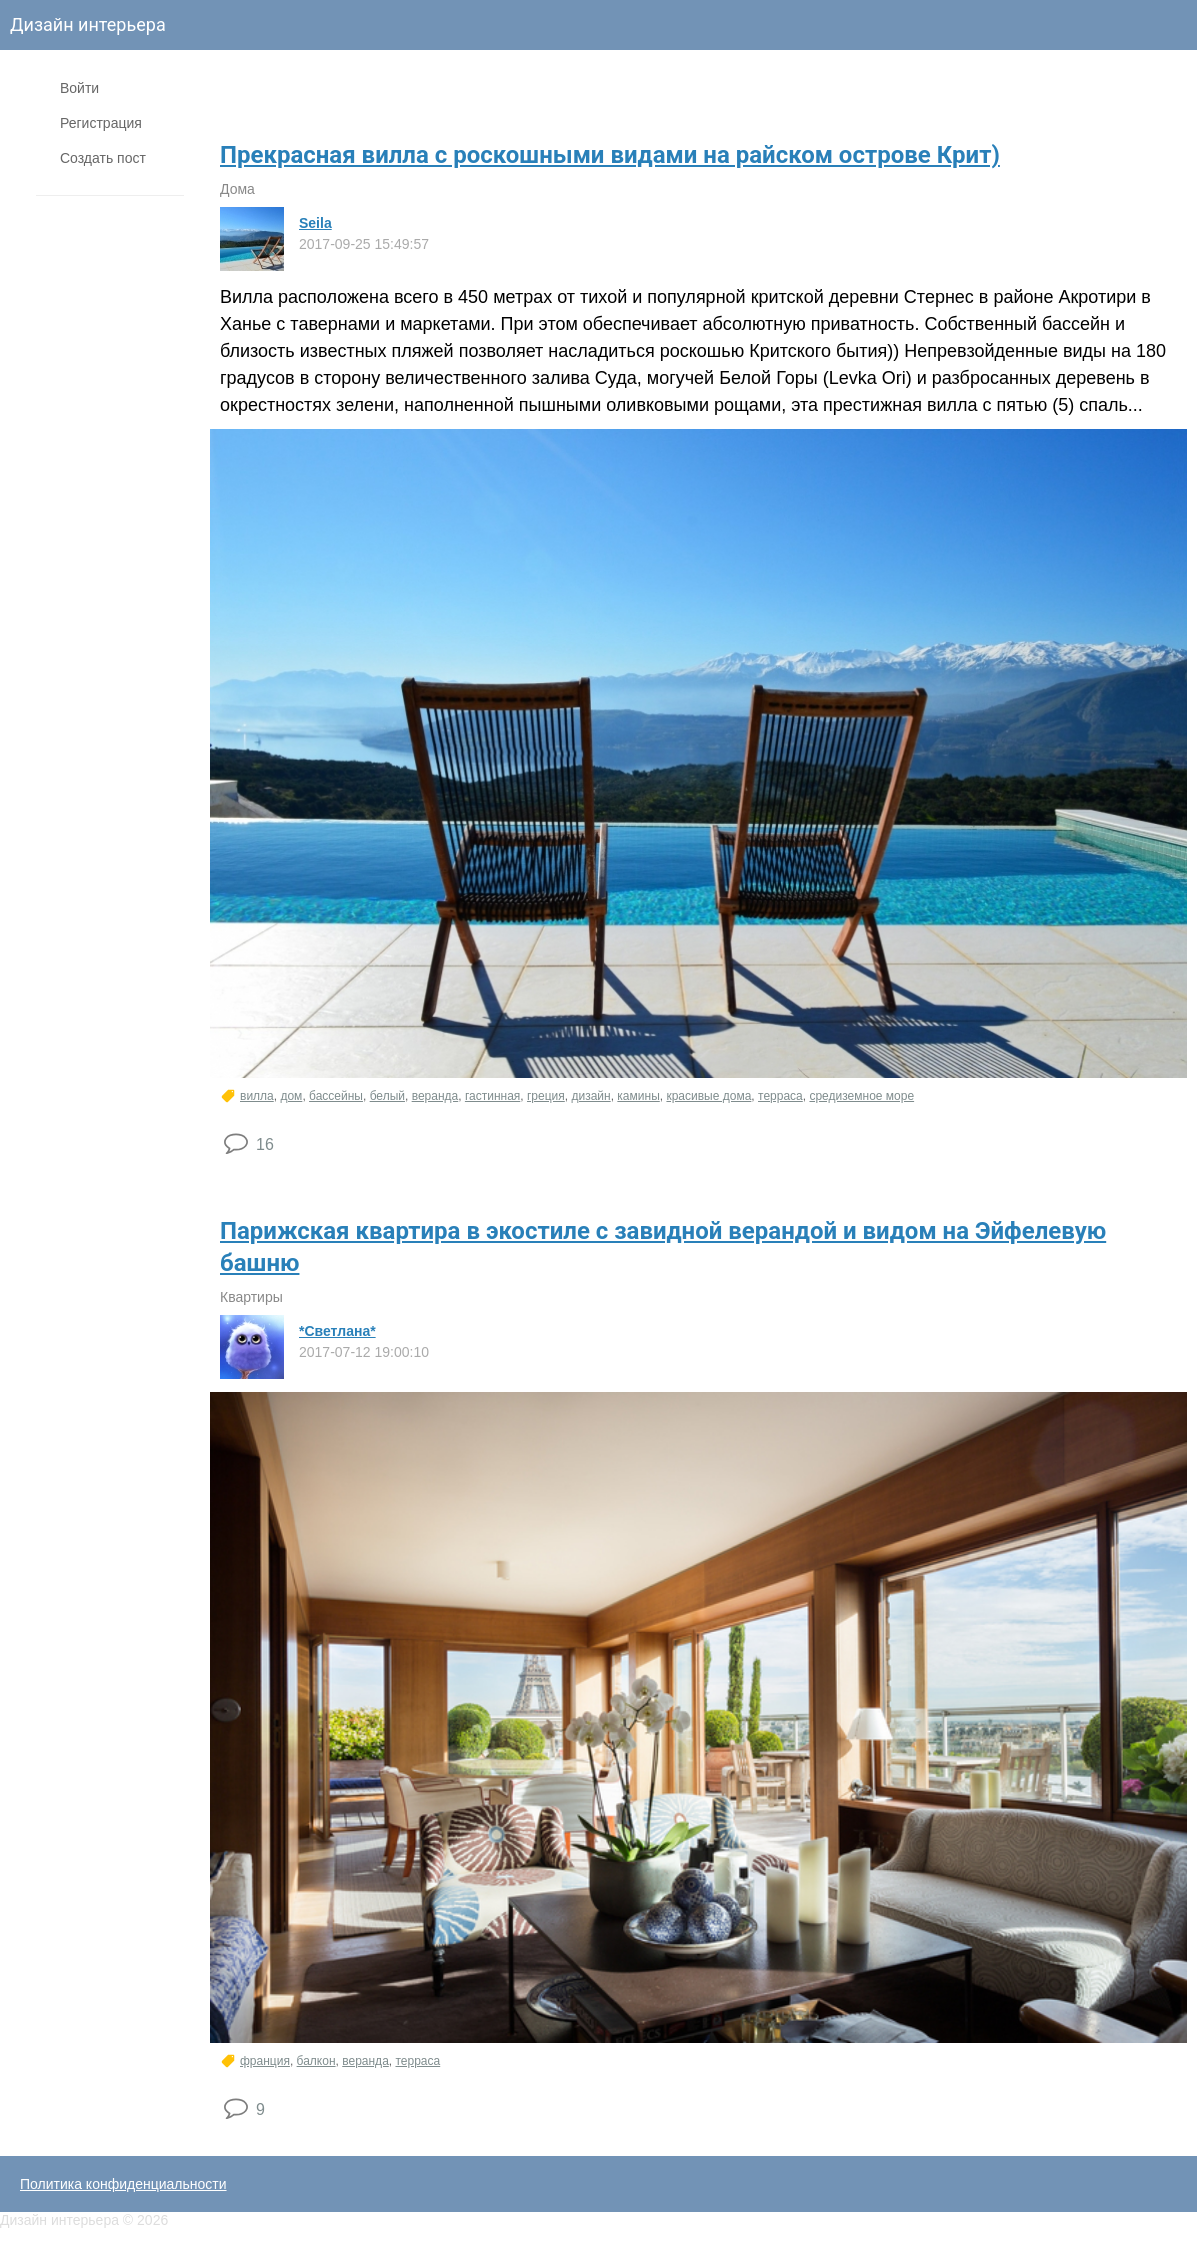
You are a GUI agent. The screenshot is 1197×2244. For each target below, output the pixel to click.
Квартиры (251, 1297)
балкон (316, 2061)
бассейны (336, 1096)
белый (387, 1096)
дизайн (590, 1096)
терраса (780, 1096)
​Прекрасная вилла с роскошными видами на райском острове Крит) (610, 155)
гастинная (492, 1096)
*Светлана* (337, 1331)
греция (546, 1096)
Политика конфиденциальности (123, 2184)
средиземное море (861, 1096)
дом (291, 1096)
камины (638, 1096)
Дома (237, 189)
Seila (315, 223)
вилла (257, 1096)
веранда (435, 1096)
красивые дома (708, 1096)
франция (265, 2061)
